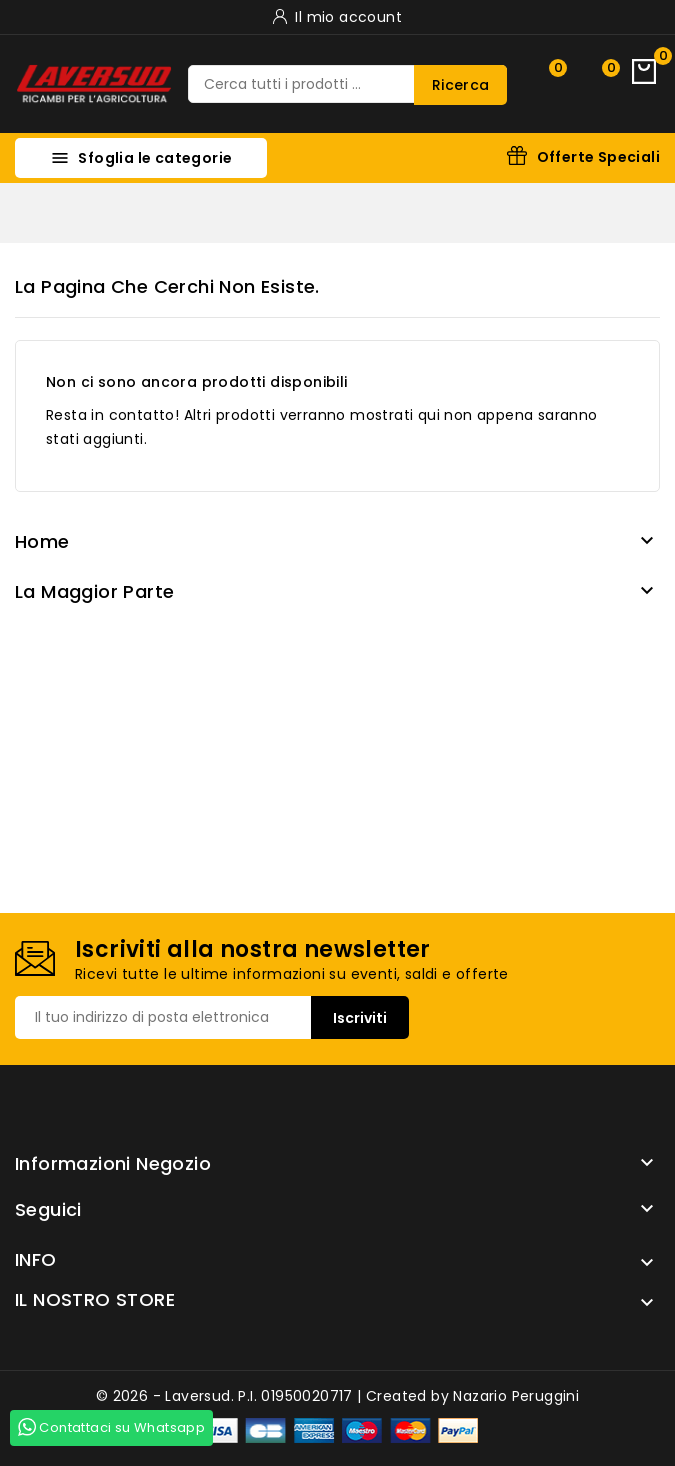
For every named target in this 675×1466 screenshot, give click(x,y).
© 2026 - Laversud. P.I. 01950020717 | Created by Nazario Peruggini (337, 1396)
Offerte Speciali (598, 157)
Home (42, 541)
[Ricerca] (348, 84)
